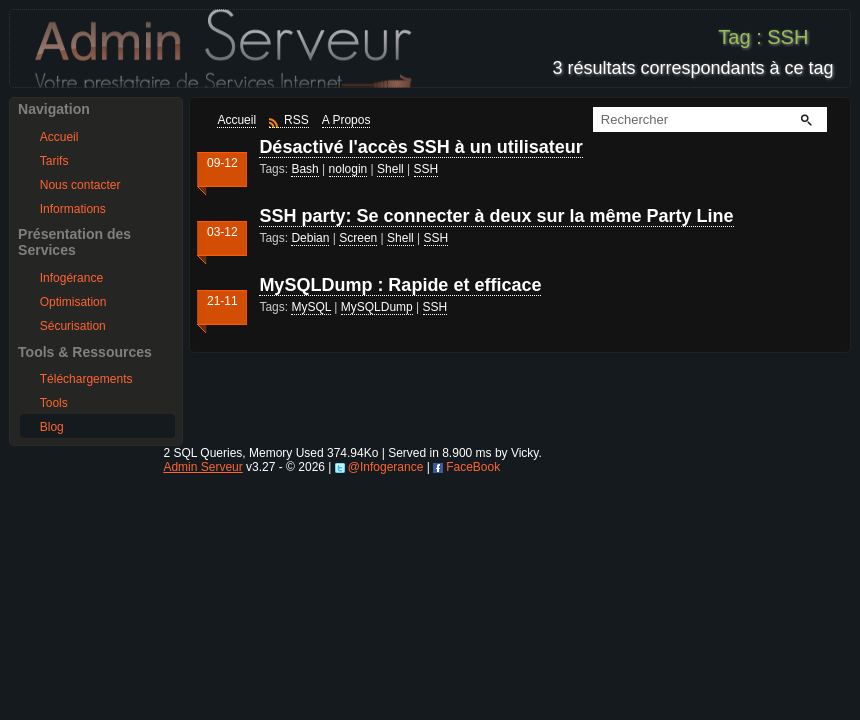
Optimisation (73, 302)
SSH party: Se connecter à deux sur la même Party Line (496, 216)
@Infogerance (386, 467)
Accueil (59, 137)
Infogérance (71, 278)
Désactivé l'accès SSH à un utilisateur (420, 147)
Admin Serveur (202, 467)
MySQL (311, 307)
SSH (426, 169)
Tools (54, 403)
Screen (358, 238)
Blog (52, 427)
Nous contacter (80, 185)
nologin (348, 169)
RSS (296, 120)
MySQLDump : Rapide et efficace (400, 285)
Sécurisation (73, 326)
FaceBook (473, 467)
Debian (310, 238)
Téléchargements (86, 379)
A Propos (346, 120)
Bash (304, 169)
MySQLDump (377, 307)
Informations (73, 209)
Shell (390, 169)
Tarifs (54, 161)
